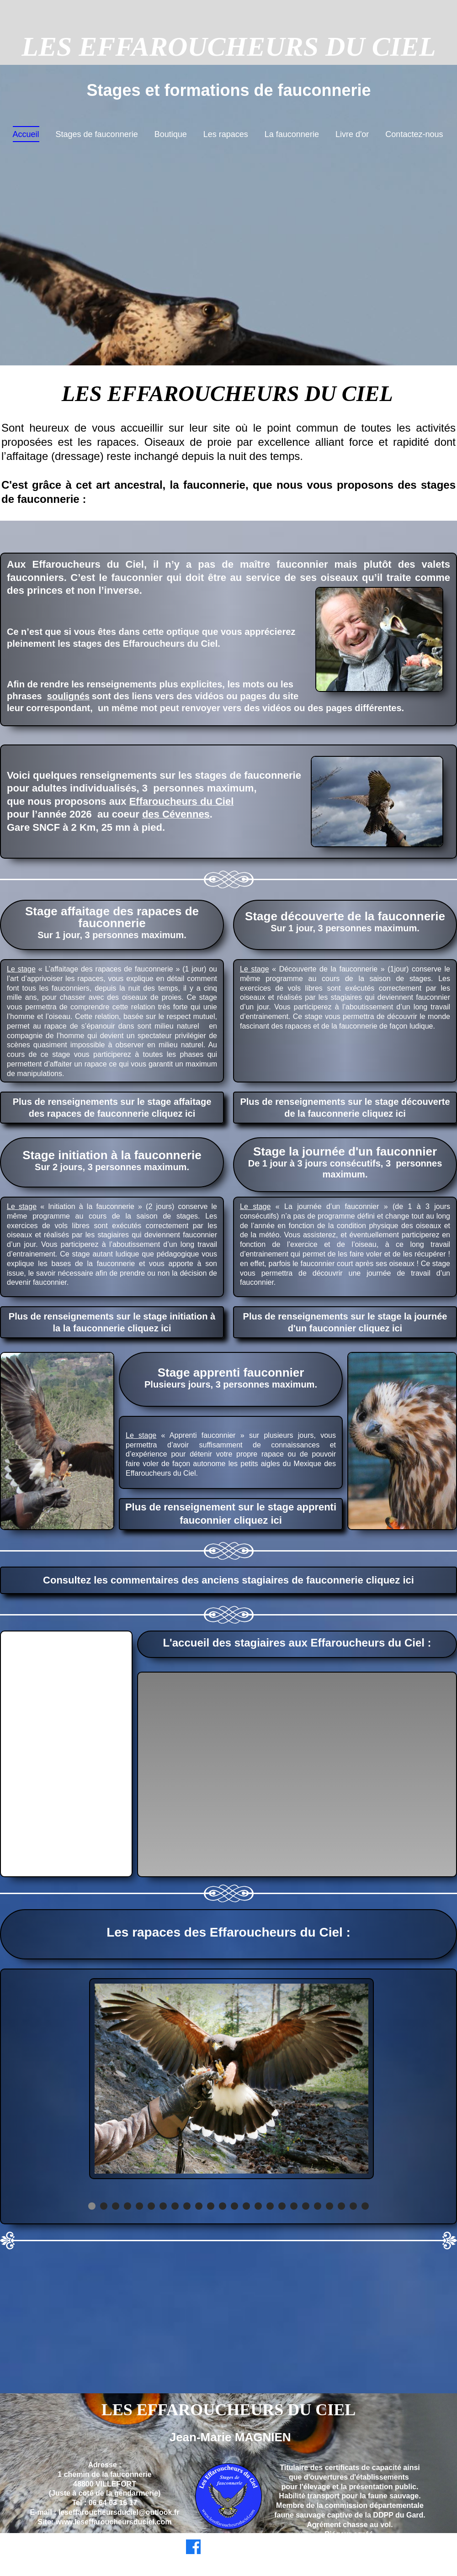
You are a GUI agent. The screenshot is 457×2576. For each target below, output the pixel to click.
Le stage (21, 969)
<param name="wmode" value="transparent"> (297, 1774)
